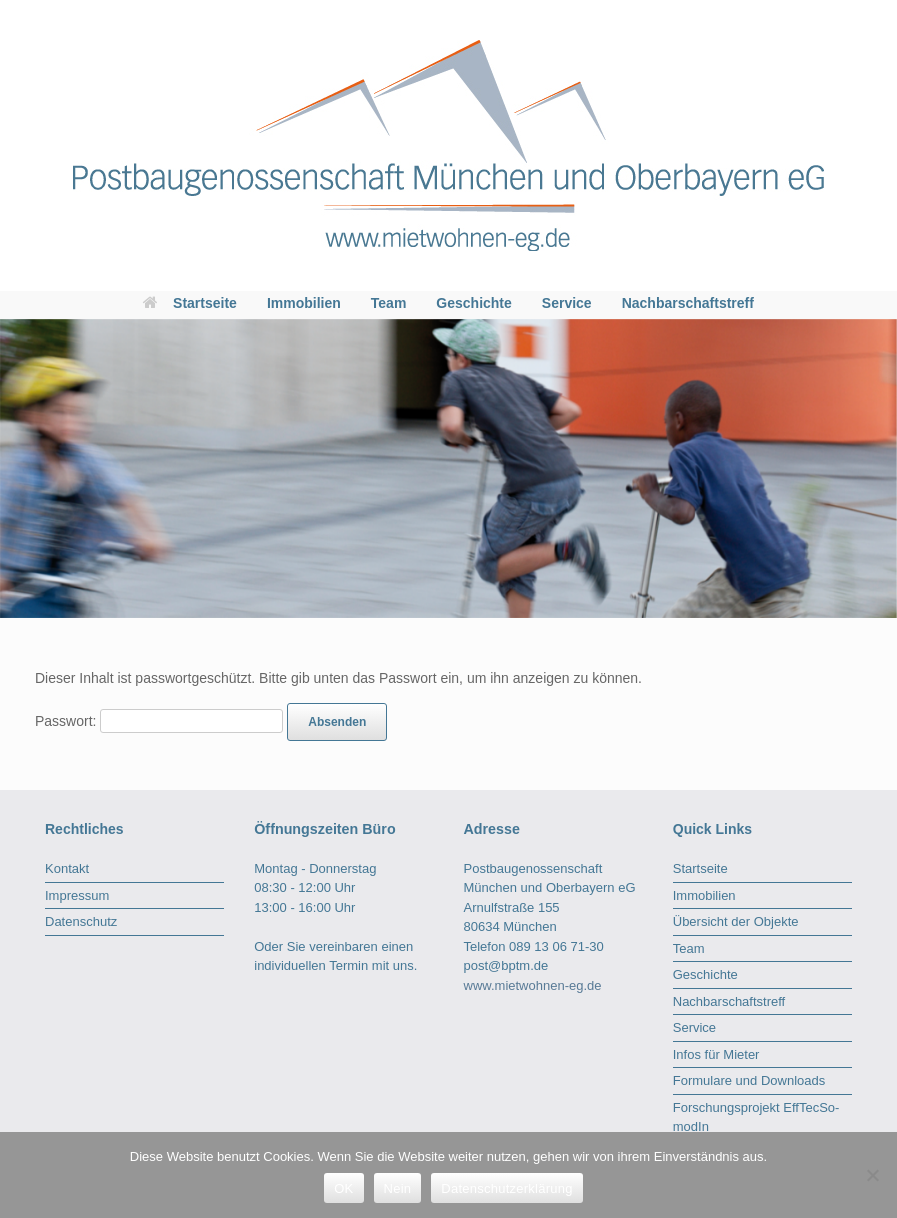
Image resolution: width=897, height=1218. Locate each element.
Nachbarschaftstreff (688, 303)
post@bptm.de (506, 965)
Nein (398, 1188)
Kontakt (67, 868)
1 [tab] (840, 637)
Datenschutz (81, 921)
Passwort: (159, 721)
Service (567, 303)
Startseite (190, 303)
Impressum (77, 895)
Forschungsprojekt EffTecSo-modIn (756, 1117)
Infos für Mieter (716, 1054)
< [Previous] (15, 463)
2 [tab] (854, 637)
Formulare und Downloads (749, 1080)
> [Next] (872, 463)
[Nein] (872, 1175)
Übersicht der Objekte (736, 921)
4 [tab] (882, 637)
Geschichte (473, 303)
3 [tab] (868, 637)
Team (389, 303)
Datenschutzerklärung (506, 1188)
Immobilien (304, 303)
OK (343, 1188)
